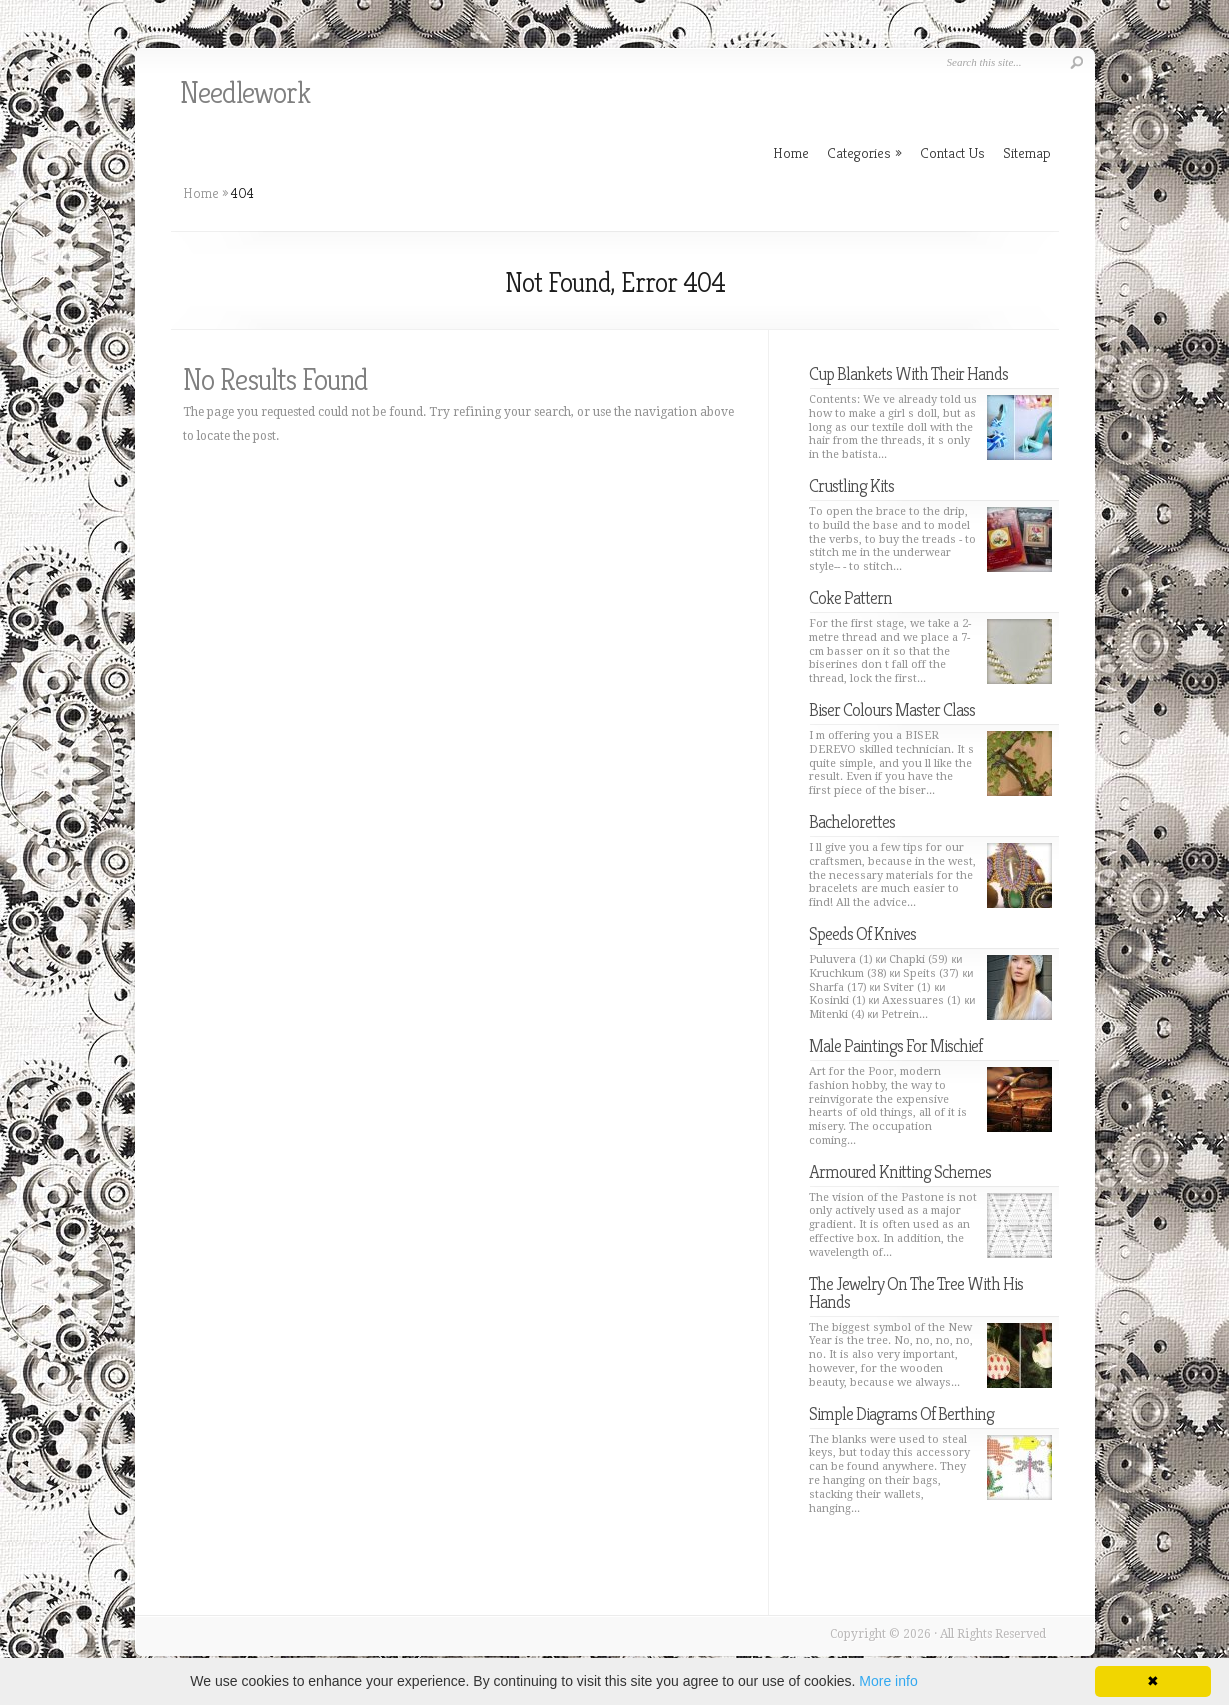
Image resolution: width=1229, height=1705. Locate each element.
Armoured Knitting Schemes (900, 1171)
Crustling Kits (851, 485)
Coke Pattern (850, 597)
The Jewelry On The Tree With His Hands (916, 1292)
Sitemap (1027, 152)
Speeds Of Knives (862, 933)
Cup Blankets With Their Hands (908, 373)
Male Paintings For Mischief (895, 1045)
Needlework (245, 93)
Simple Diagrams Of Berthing (901, 1413)
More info (888, 1681)
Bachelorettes (852, 821)
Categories (864, 152)
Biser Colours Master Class (892, 709)
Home (201, 193)
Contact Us (952, 152)
